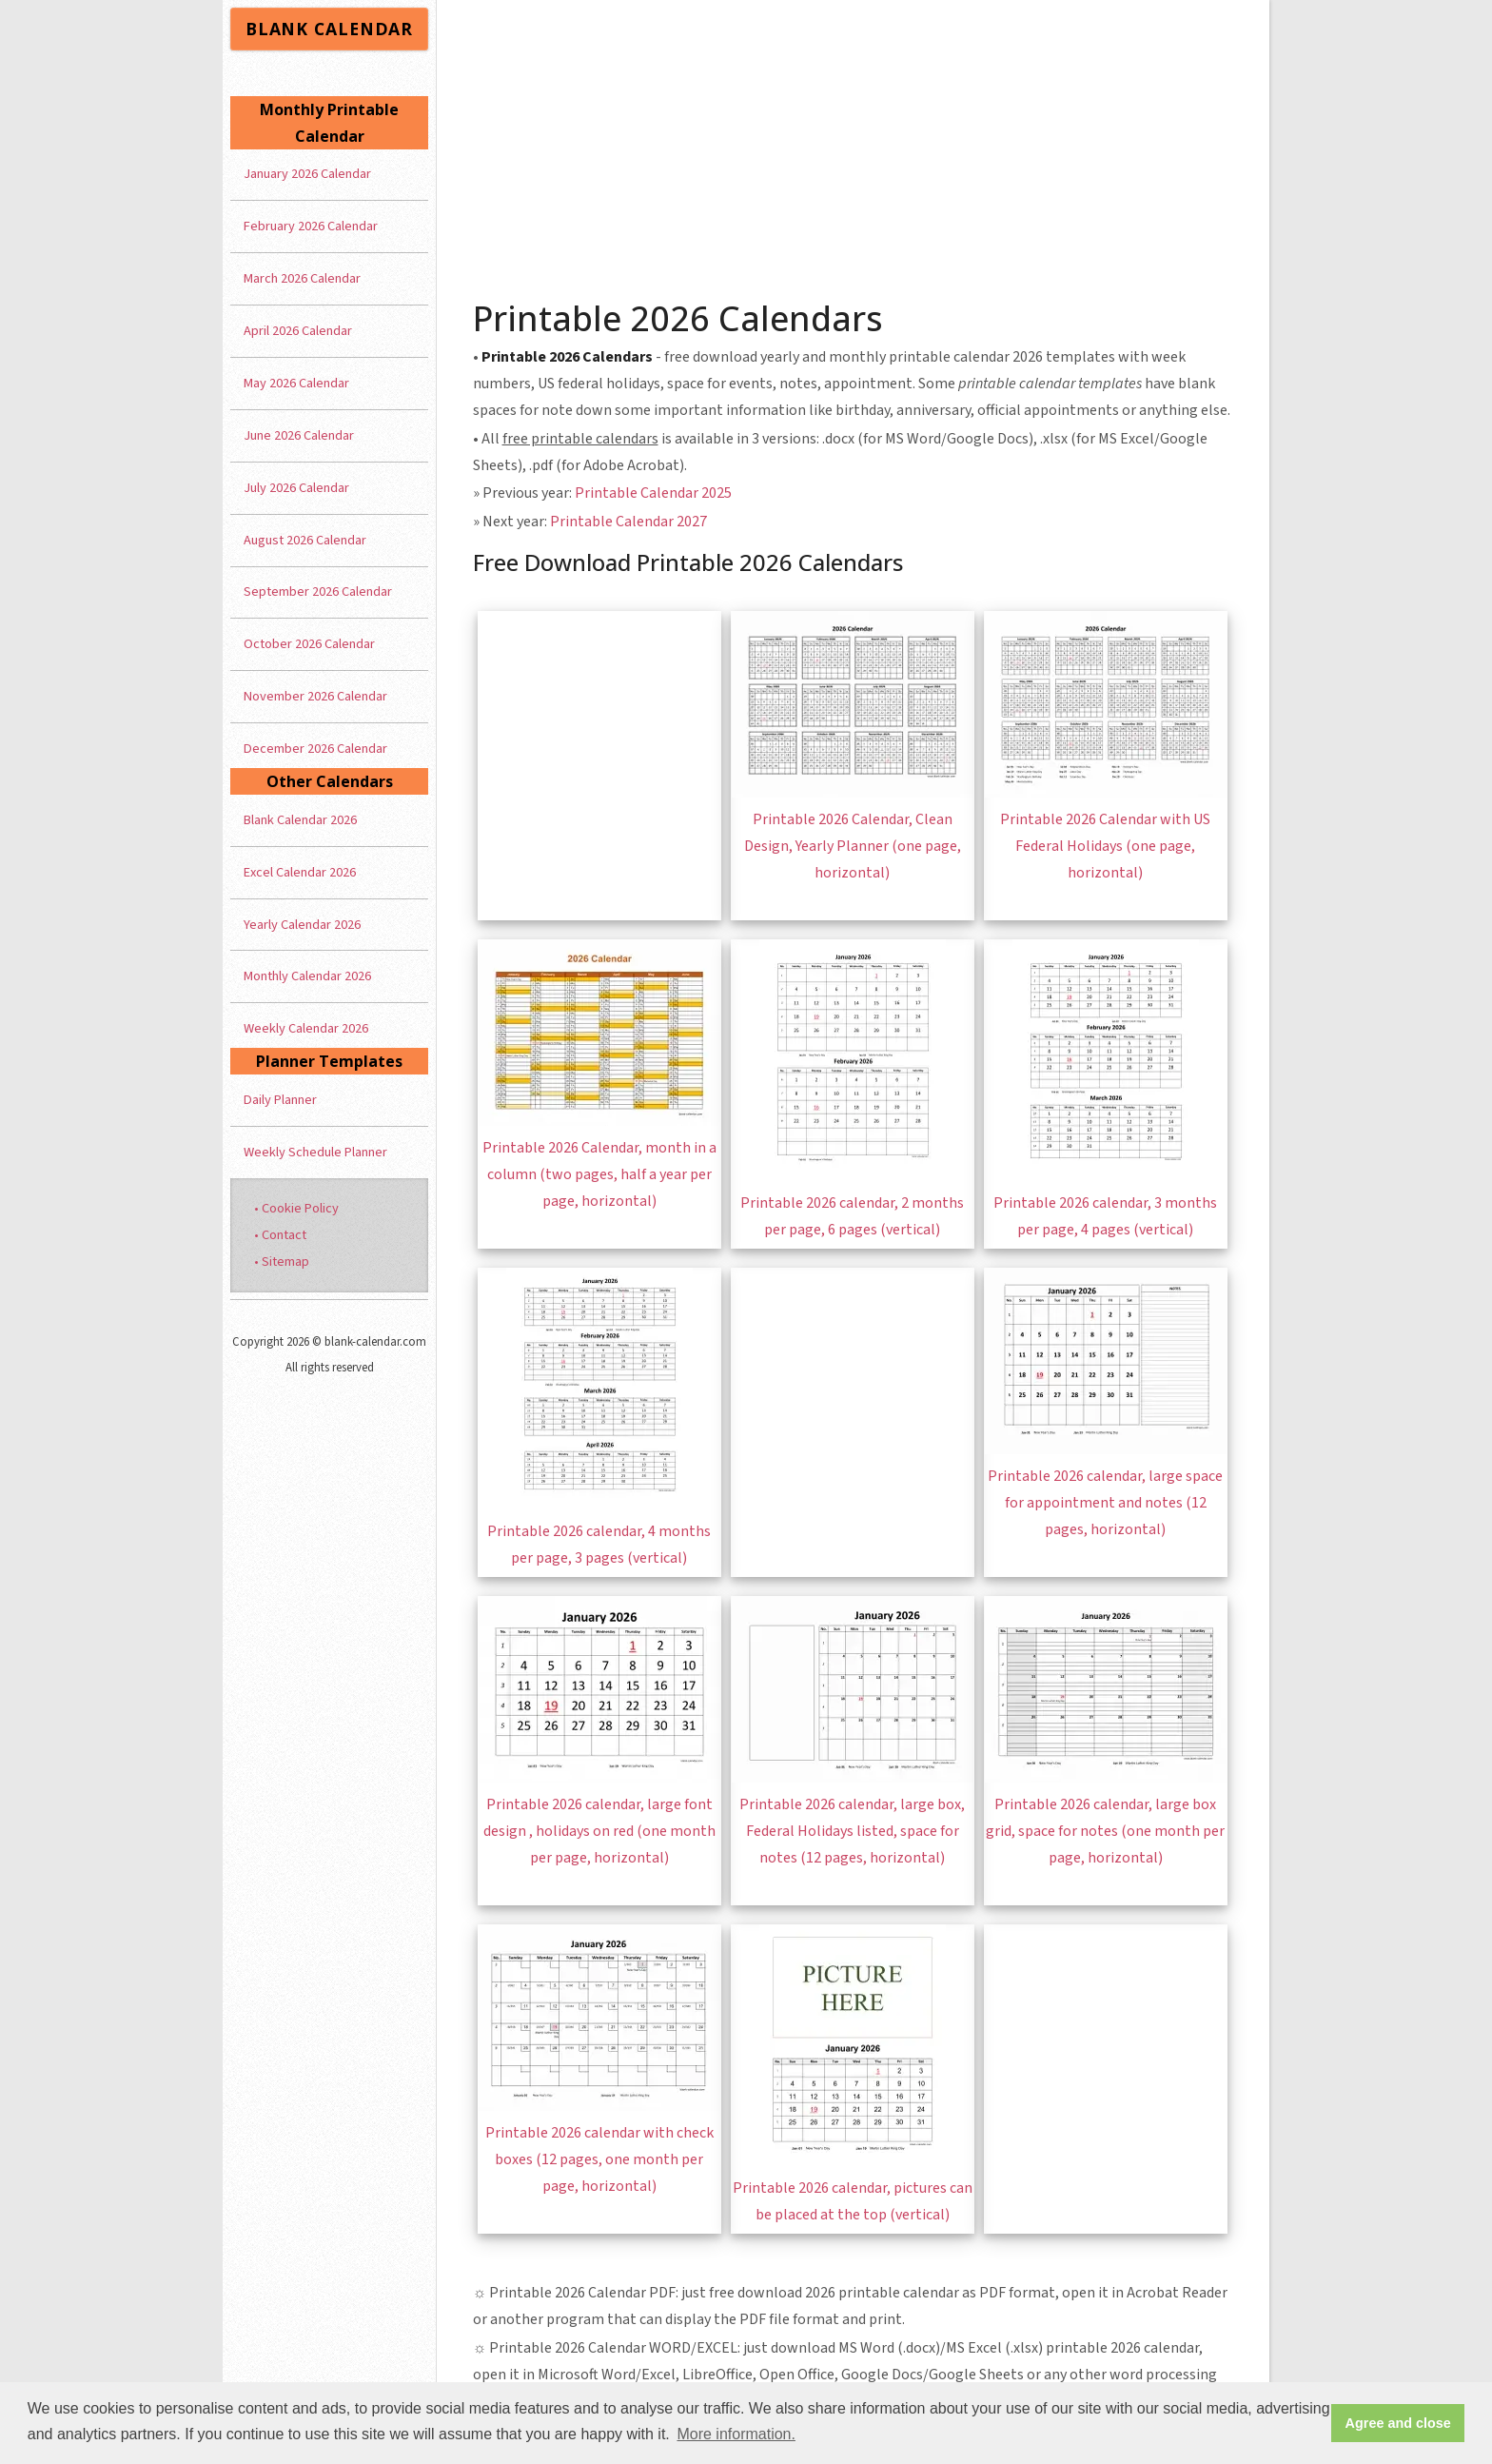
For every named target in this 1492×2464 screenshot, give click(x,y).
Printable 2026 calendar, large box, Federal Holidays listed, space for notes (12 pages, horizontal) (852, 1831)
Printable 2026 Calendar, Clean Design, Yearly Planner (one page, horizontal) (852, 846)
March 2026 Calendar (302, 278)
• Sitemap (281, 1261)
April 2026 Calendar (298, 331)
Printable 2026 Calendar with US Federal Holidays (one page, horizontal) (1105, 846)
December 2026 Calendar (315, 749)
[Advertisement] (853, 143)
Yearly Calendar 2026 (302, 925)
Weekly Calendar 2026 (306, 1028)
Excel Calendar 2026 (300, 872)
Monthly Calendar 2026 (307, 976)
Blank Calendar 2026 (300, 820)
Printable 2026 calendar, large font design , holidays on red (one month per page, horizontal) (599, 1831)
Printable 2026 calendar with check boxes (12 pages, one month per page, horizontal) (599, 2159)
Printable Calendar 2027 (628, 521)
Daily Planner (280, 1100)
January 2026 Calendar (307, 174)
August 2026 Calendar (305, 540)
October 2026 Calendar (309, 644)
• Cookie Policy (296, 1208)
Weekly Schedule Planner (315, 1152)
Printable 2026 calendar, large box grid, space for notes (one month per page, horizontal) (1105, 1831)
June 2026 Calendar (299, 435)
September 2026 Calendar (318, 591)
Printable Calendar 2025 (653, 493)
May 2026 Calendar (296, 383)
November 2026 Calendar (315, 696)
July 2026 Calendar (296, 488)
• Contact (280, 1235)
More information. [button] (736, 2434)
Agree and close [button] (1398, 2423)
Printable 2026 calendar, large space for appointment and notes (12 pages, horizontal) (1105, 1503)
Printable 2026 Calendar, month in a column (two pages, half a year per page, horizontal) (599, 1174)
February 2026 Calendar (311, 226)
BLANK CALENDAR (329, 28)
